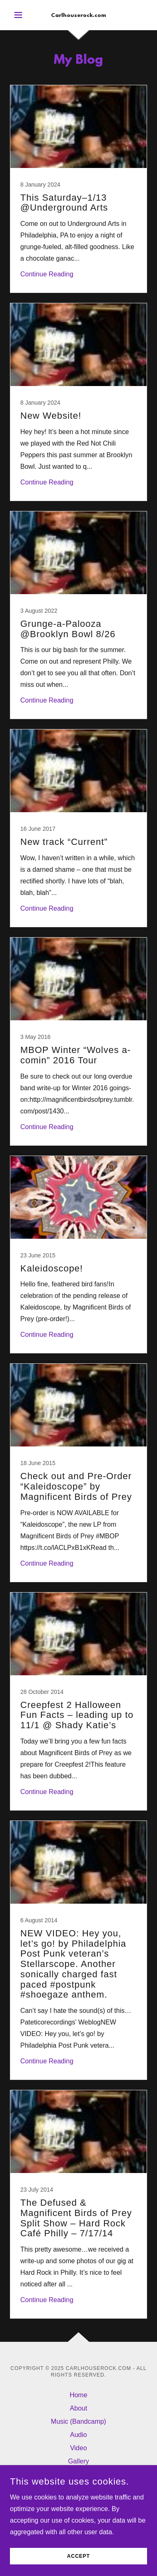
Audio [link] (78, 2434)
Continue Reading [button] (46, 274)
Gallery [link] (78, 2461)
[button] (20, 15)
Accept (78, 2556)
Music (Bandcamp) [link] (78, 2421)
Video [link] (78, 2447)
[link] (79, 15)
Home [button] (78, 2395)
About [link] (78, 2408)
